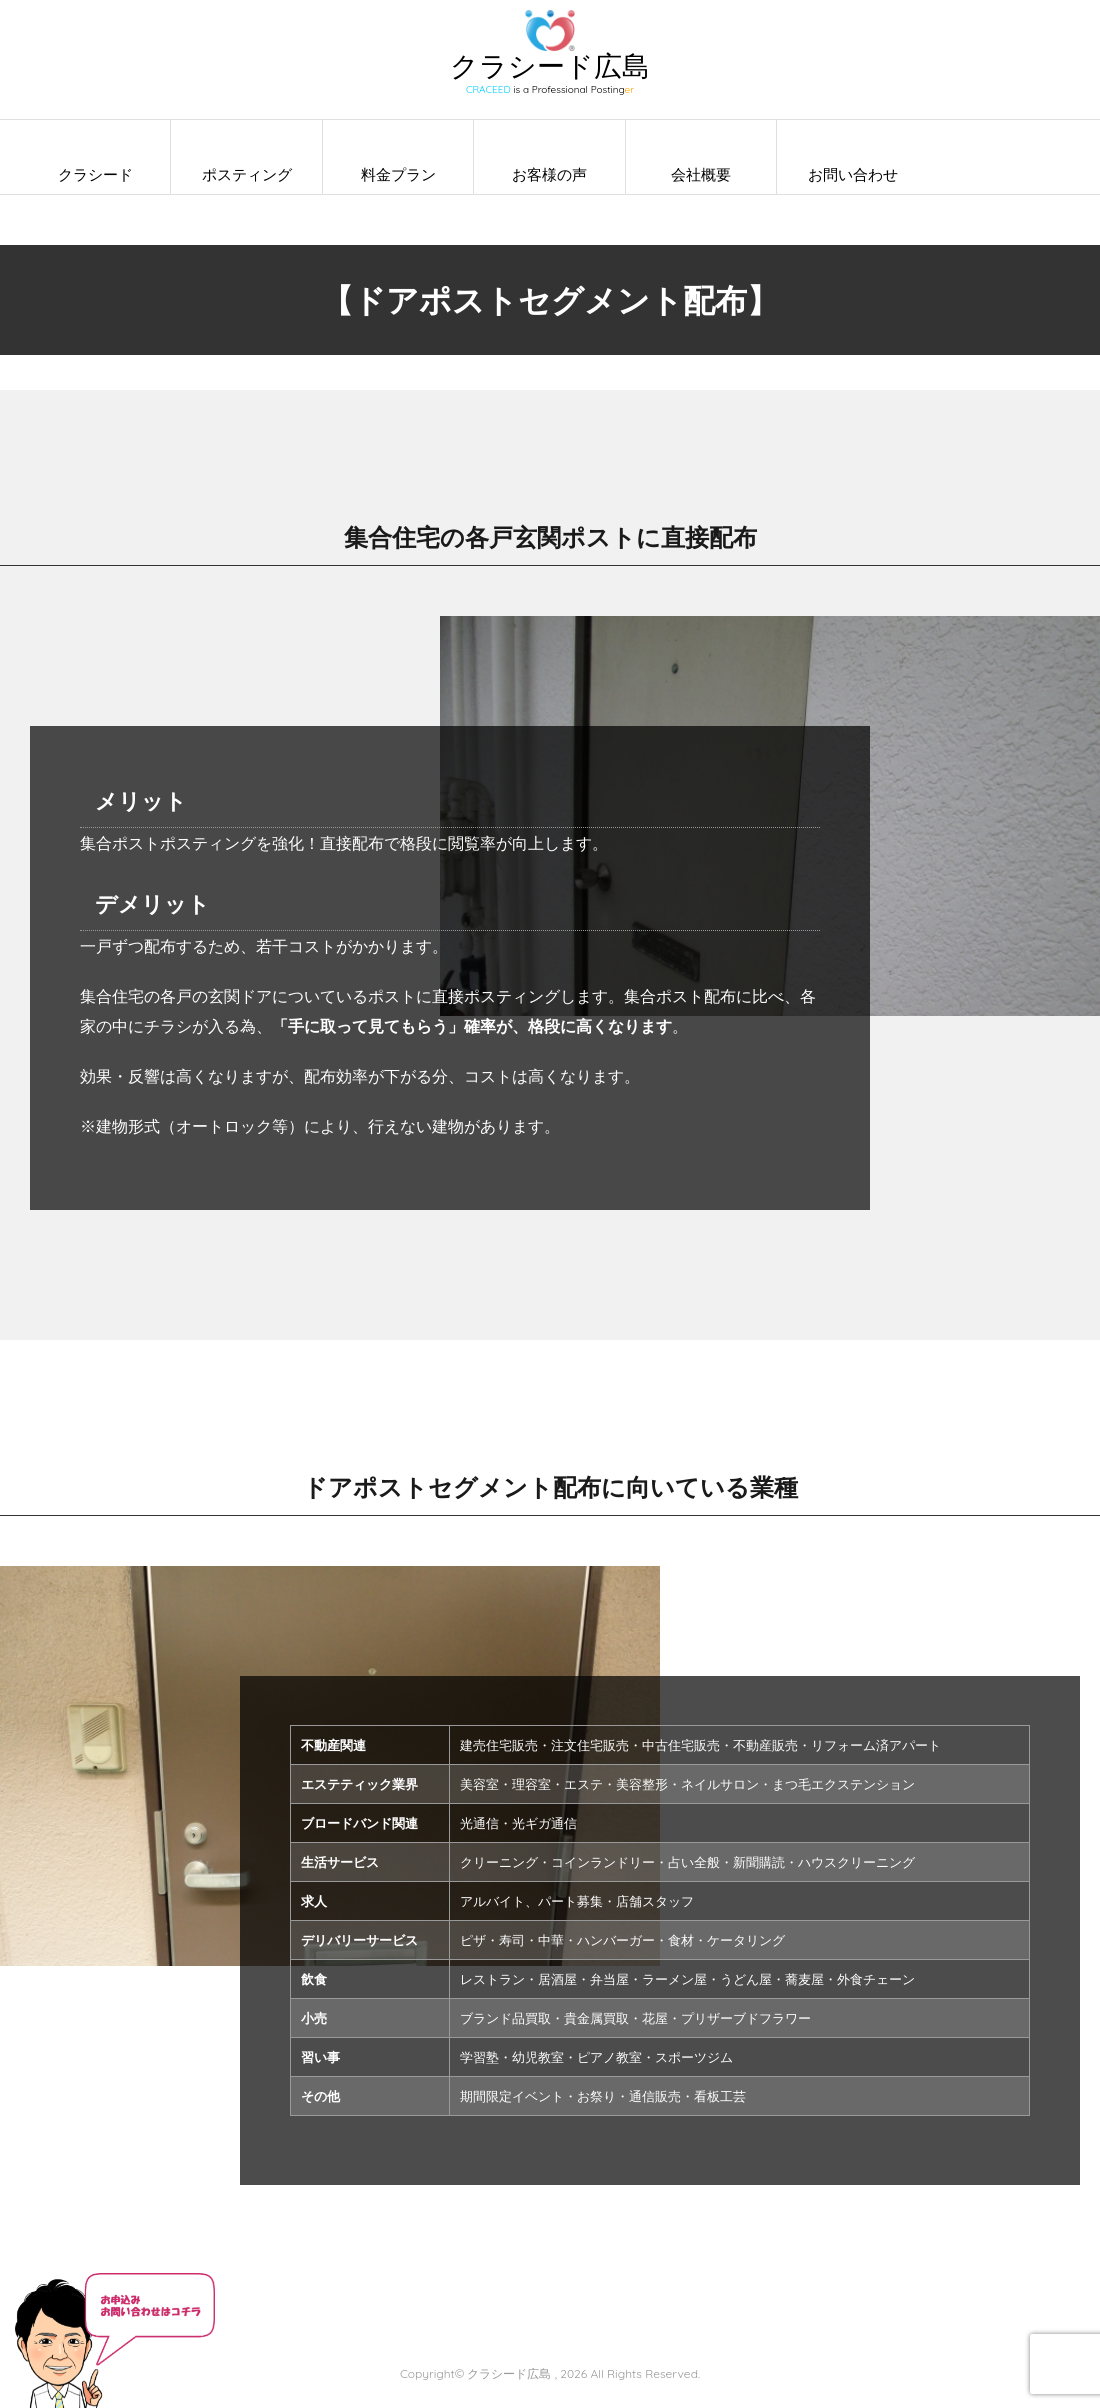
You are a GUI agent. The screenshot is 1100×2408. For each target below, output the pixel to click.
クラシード (95, 174)
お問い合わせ (853, 174)
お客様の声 (549, 174)
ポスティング (247, 174)
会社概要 (701, 174)
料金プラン (398, 174)
